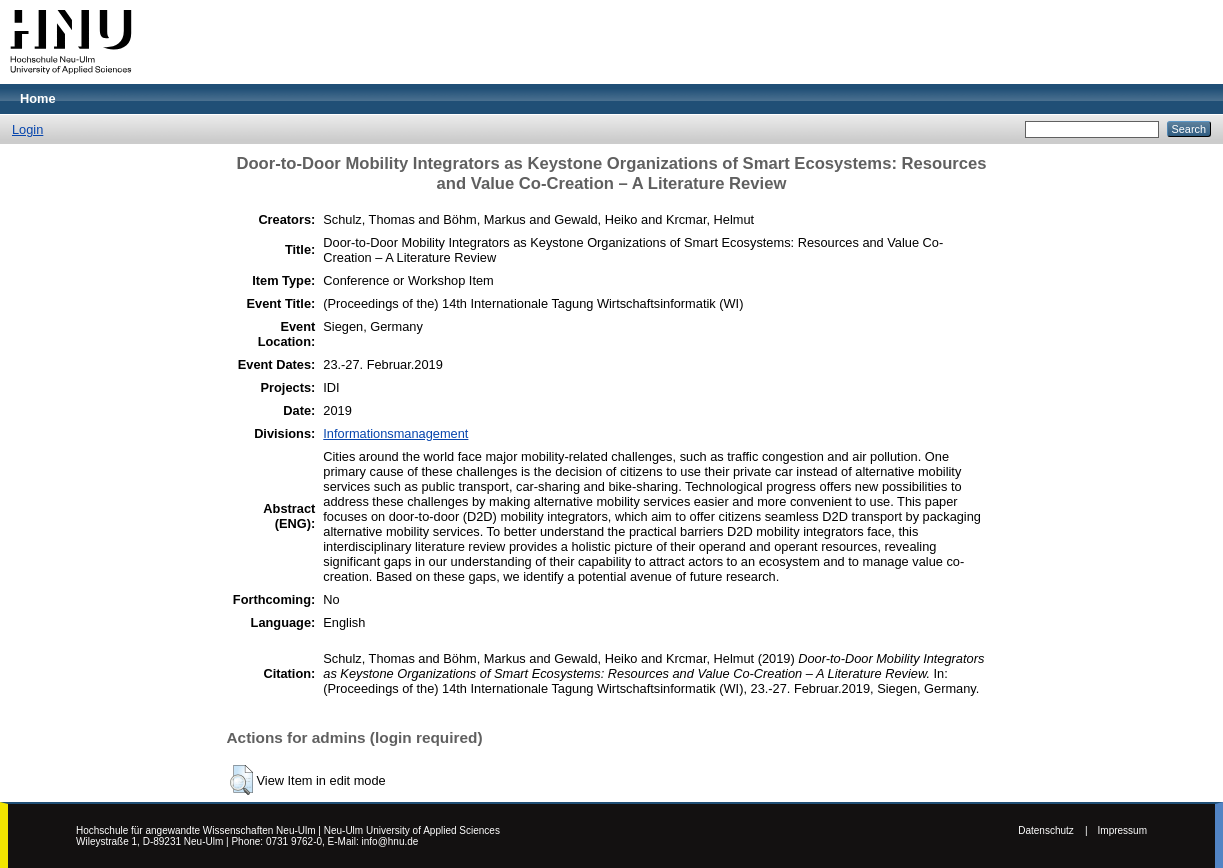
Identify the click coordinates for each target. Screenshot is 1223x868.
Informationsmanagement (395, 433)
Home (38, 98)
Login (27, 129)
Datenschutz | (1052, 830)
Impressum (1122, 830)
